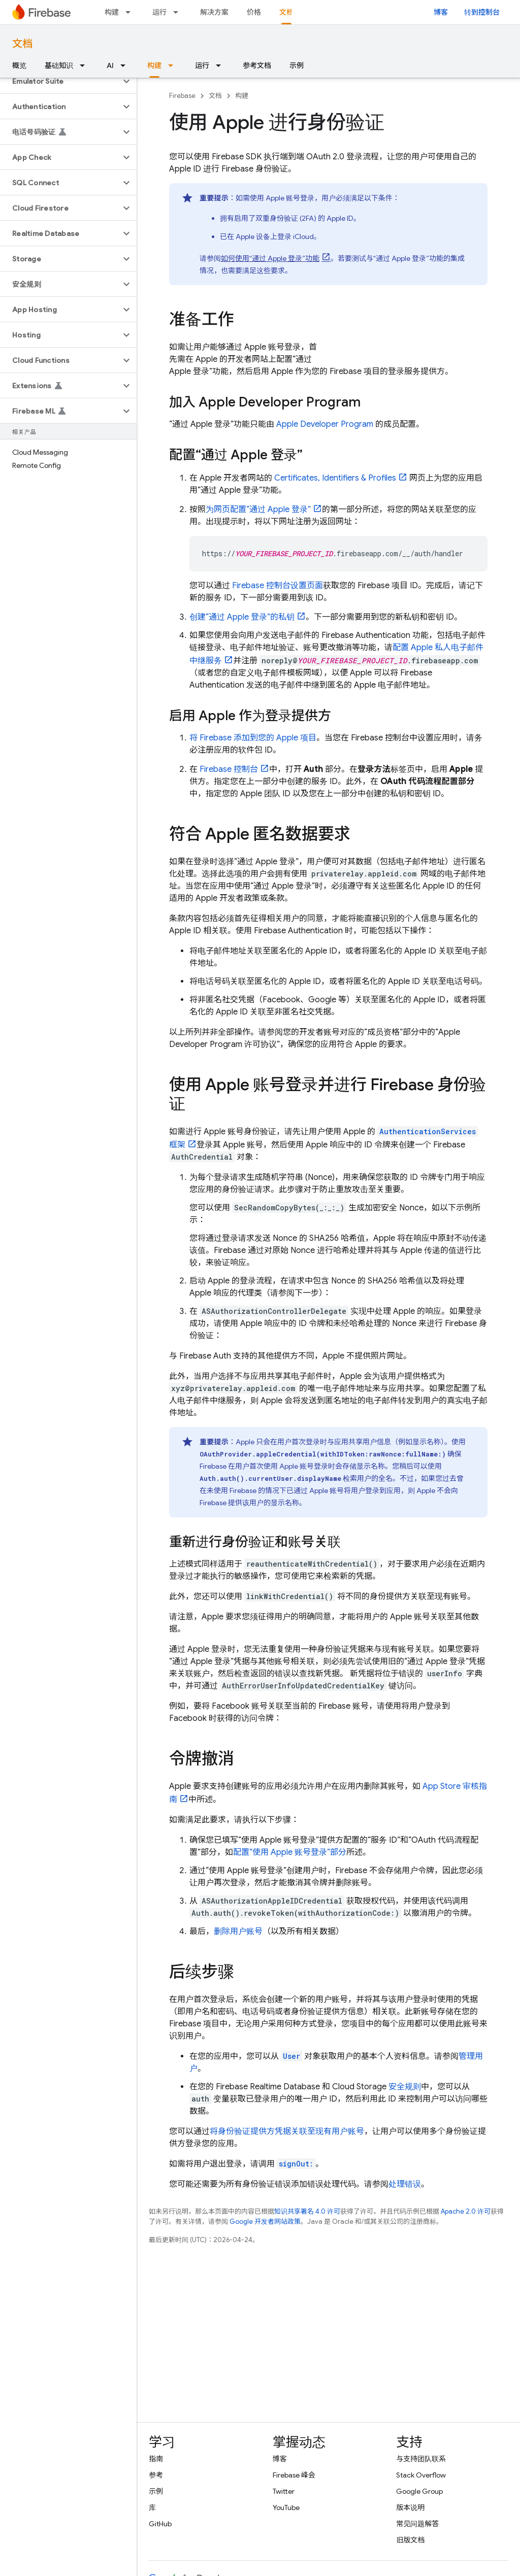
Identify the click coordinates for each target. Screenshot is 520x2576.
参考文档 (257, 65)
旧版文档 (410, 2540)
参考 (156, 2475)
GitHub (160, 2523)
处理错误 (404, 2184)
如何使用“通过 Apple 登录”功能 (270, 258)
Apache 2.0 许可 (466, 2211)
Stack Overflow (421, 2475)
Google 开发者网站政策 (265, 2221)
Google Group (419, 2491)
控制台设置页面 (277, 586)
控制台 (229, 769)
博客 (441, 12)
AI (110, 65)
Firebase (182, 95)
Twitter (284, 2491)
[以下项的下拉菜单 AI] (126, 65)
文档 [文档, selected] (286, 12)
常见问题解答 (417, 2523)
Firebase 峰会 (294, 2475)
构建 (112, 12)
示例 (296, 65)
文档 (22, 44)
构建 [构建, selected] (154, 65)
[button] (60, 81)
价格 (254, 12)
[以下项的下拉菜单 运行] (179, 12)
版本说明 (410, 2507)
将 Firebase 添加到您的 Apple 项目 (252, 738)
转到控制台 (482, 12)
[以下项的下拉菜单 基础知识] (85, 65)
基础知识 (59, 65)
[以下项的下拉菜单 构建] (131, 12)
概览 (19, 65)
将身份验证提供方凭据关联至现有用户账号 (287, 2131)
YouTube (286, 2507)
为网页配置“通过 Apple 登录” (258, 509)
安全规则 (404, 2087)
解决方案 (214, 12)
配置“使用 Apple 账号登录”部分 (289, 1852)
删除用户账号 (238, 1931)
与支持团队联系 (421, 2458)
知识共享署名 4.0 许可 (307, 2211)
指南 (156, 2458)
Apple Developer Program (324, 424)
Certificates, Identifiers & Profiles (335, 478)
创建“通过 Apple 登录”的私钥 (242, 617)
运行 (159, 12)
